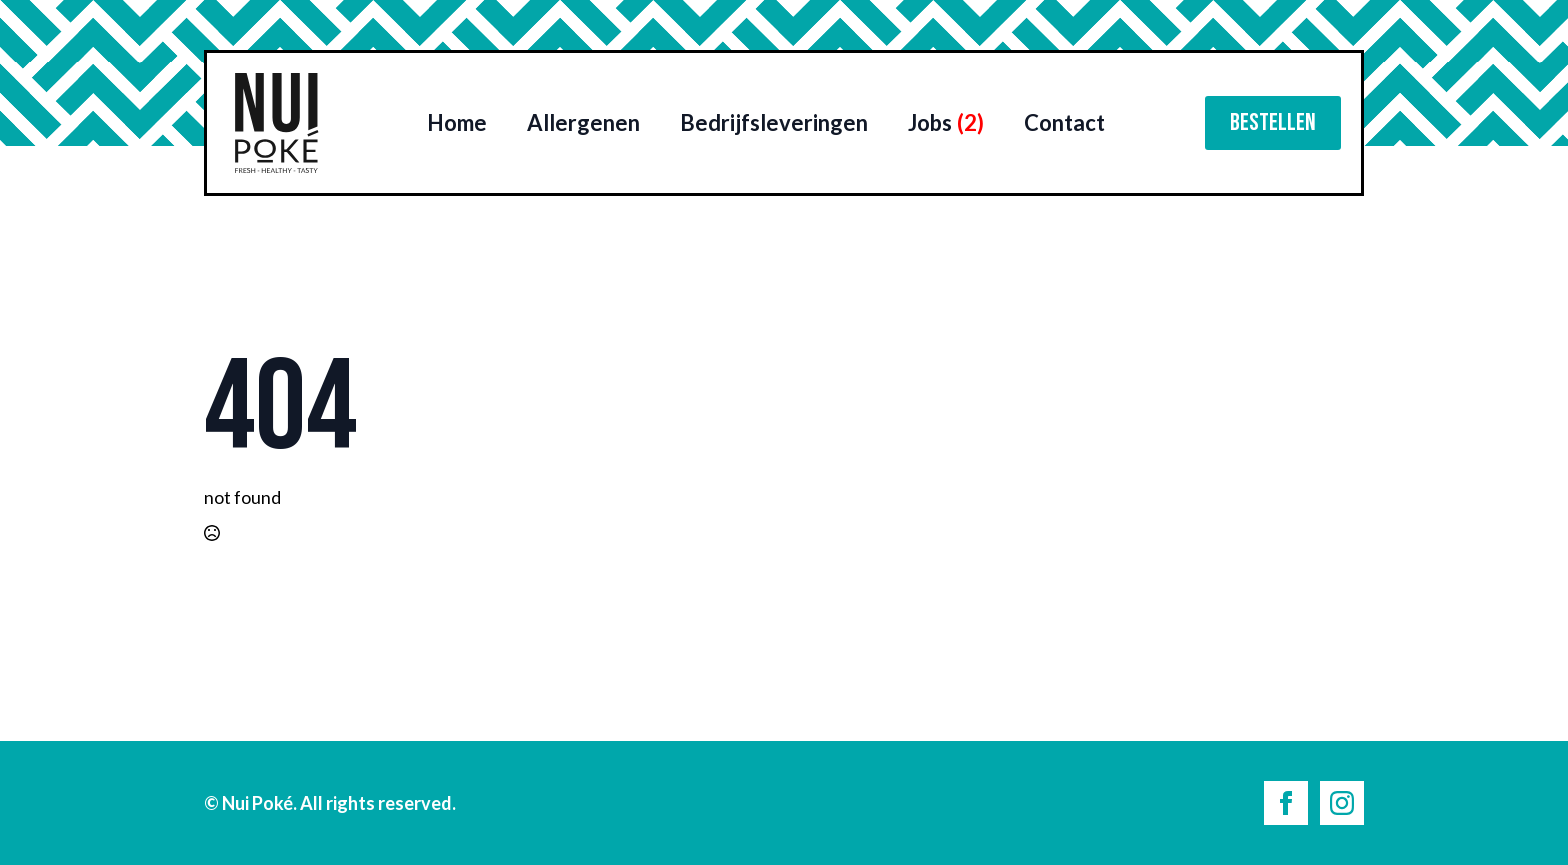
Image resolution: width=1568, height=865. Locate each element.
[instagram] (1342, 803)
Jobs (946, 122)
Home (457, 122)
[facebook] (1286, 803)
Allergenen (583, 122)
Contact (1064, 122)
